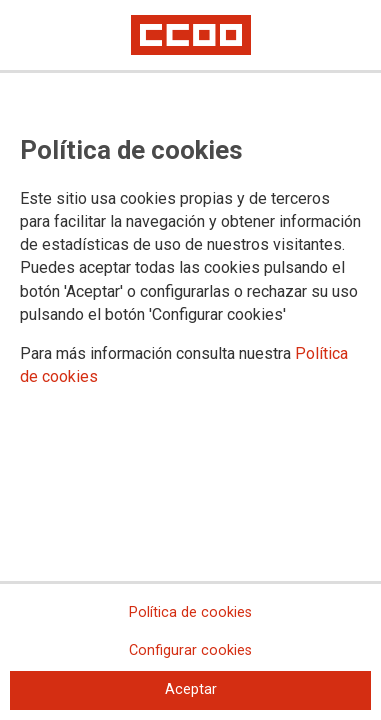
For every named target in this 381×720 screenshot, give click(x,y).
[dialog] (190, 360)
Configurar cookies (190, 650)
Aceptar (191, 689)
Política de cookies (190, 612)
